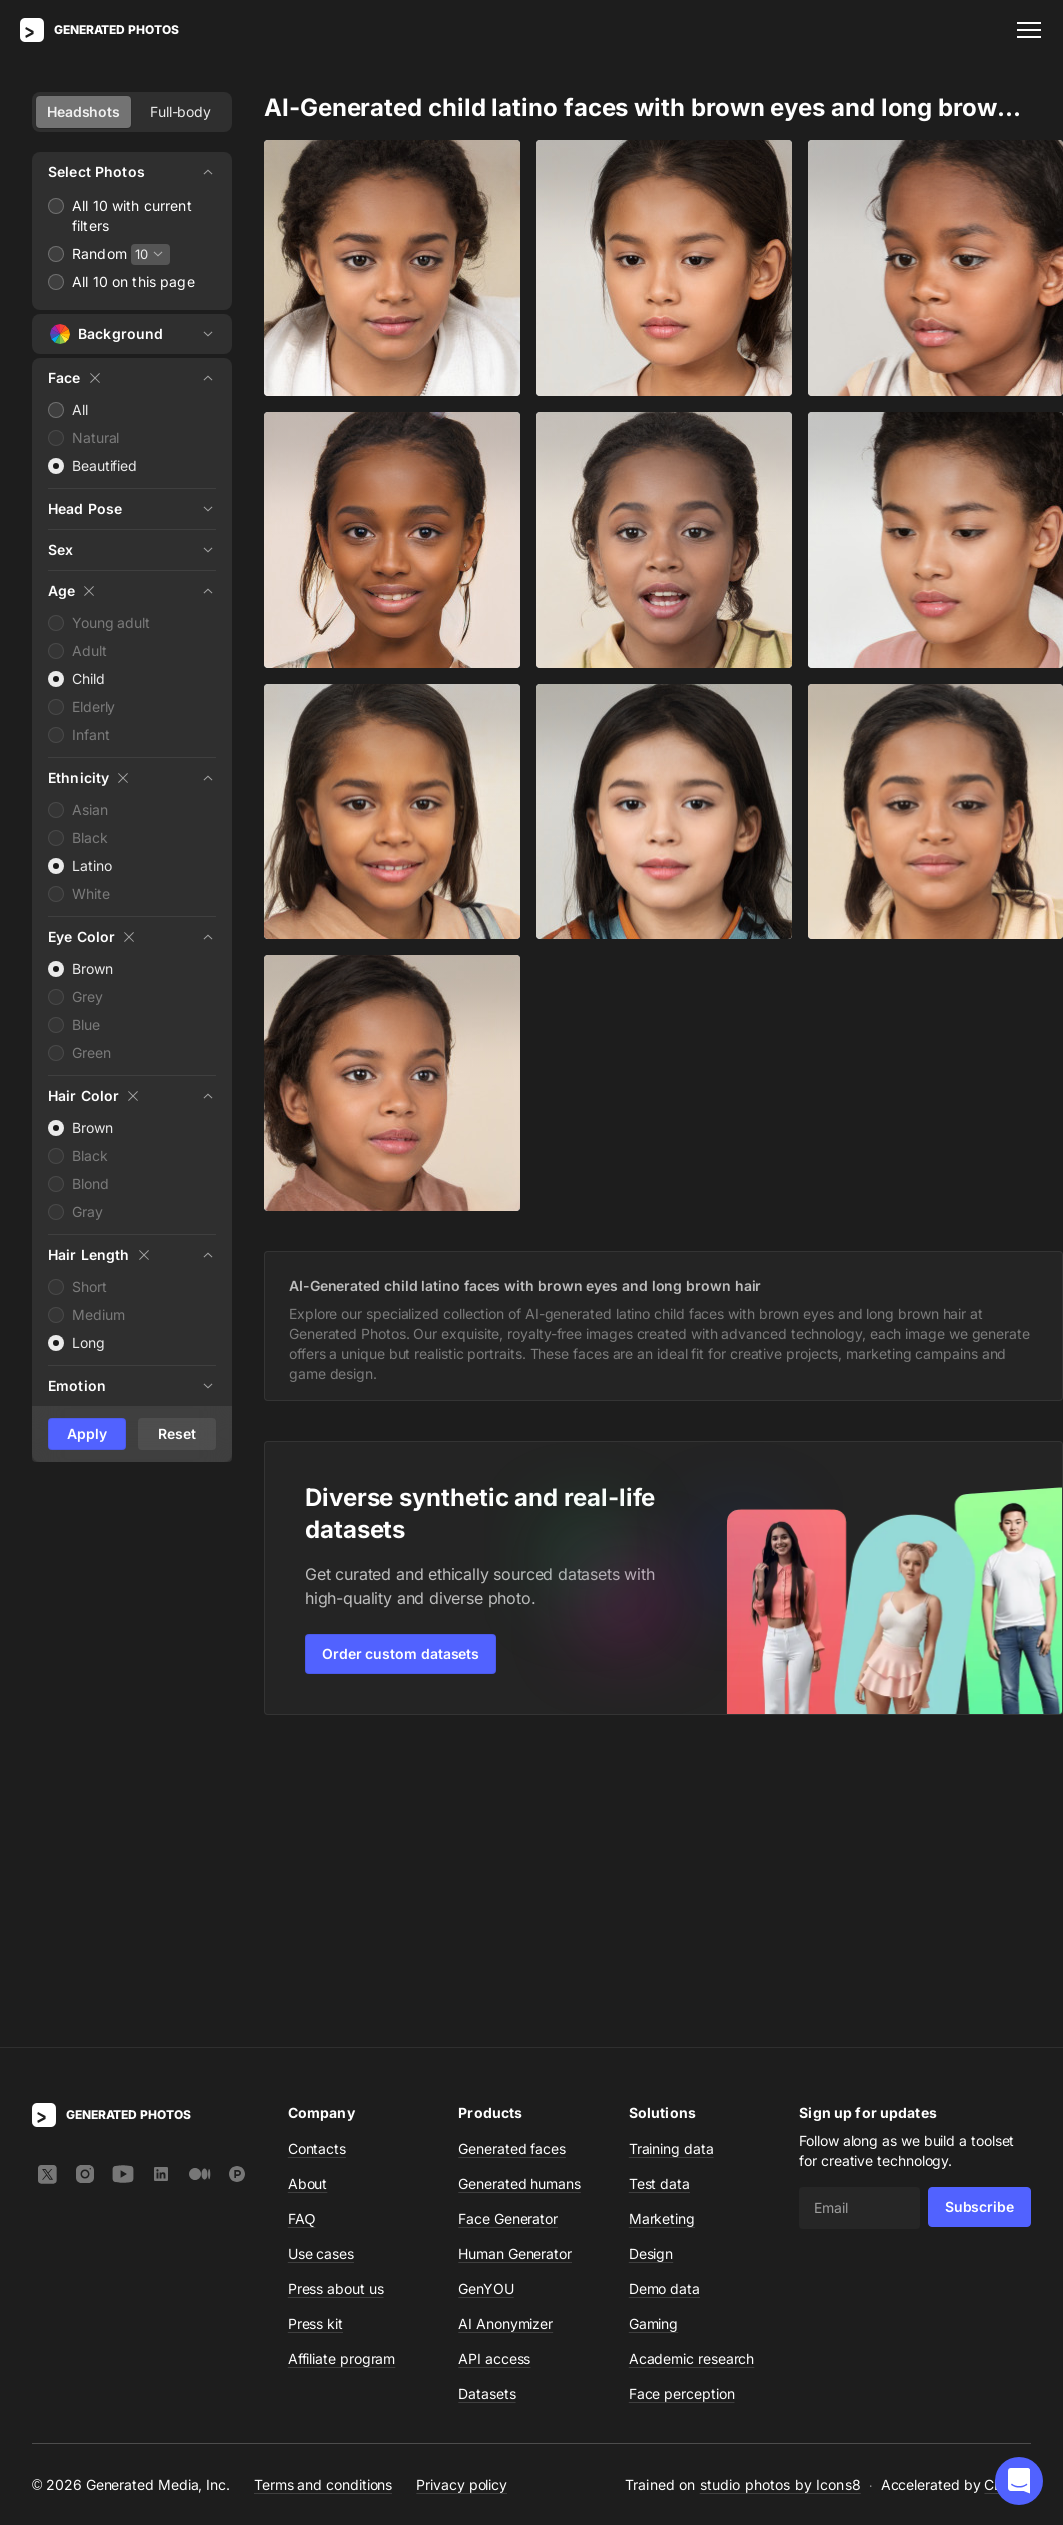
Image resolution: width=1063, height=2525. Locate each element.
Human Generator (515, 1961)
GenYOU (486, 1996)
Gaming (654, 2031)
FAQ (302, 1926)
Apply (87, 1433)
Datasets (486, 2101)
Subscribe (979, 1914)
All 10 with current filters (132, 215)
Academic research (692, 2066)
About (308, 1891)
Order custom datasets (400, 1653)
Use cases (321, 1961)
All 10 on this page (133, 281)
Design (651, 1961)
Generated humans (519, 1891)
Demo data (664, 1996)
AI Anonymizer (505, 2031)
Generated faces (512, 1856)
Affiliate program (342, 2066)
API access (494, 2066)
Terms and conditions (323, 2192)
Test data (659, 1891)
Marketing (662, 1926)
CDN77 (1007, 2192)
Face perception (682, 2101)
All (80, 409)
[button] (1019, 2481)
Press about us (336, 1996)
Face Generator (508, 1926)
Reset (177, 1433)
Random (99, 253)
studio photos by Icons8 (780, 2192)
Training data (671, 1856)
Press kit (315, 2031)
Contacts (317, 1856)
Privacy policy (461, 2192)
